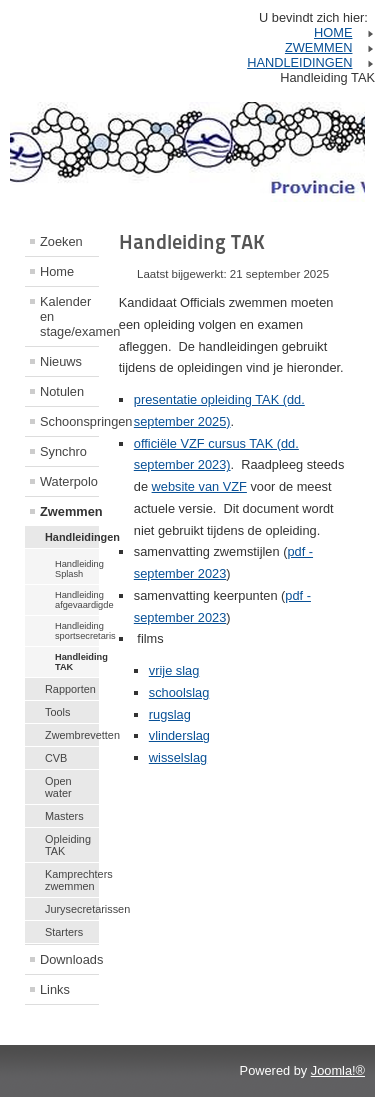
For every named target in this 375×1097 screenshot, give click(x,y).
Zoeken (61, 241)
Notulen (62, 391)
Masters (64, 816)
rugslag (170, 714)
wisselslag (178, 757)
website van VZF (199, 486)
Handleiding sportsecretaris (77, 631)
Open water (58, 787)
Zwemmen (69, 511)
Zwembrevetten (72, 735)
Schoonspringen (69, 421)
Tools (57, 712)
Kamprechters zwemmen (72, 880)
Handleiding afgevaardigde (77, 600)
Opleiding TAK (68, 845)
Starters (64, 932)
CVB (56, 758)
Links (55, 989)
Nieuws (61, 361)
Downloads (69, 959)
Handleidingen (72, 537)
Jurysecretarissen (72, 909)
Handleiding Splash (77, 569)
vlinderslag (179, 735)
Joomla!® (338, 1070)
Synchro (63, 451)
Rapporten (70, 689)
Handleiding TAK (77, 662)
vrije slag (174, 670)
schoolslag (179, 692)
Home (57, 271)
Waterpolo (69, 481)
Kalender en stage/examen (69, 316)
